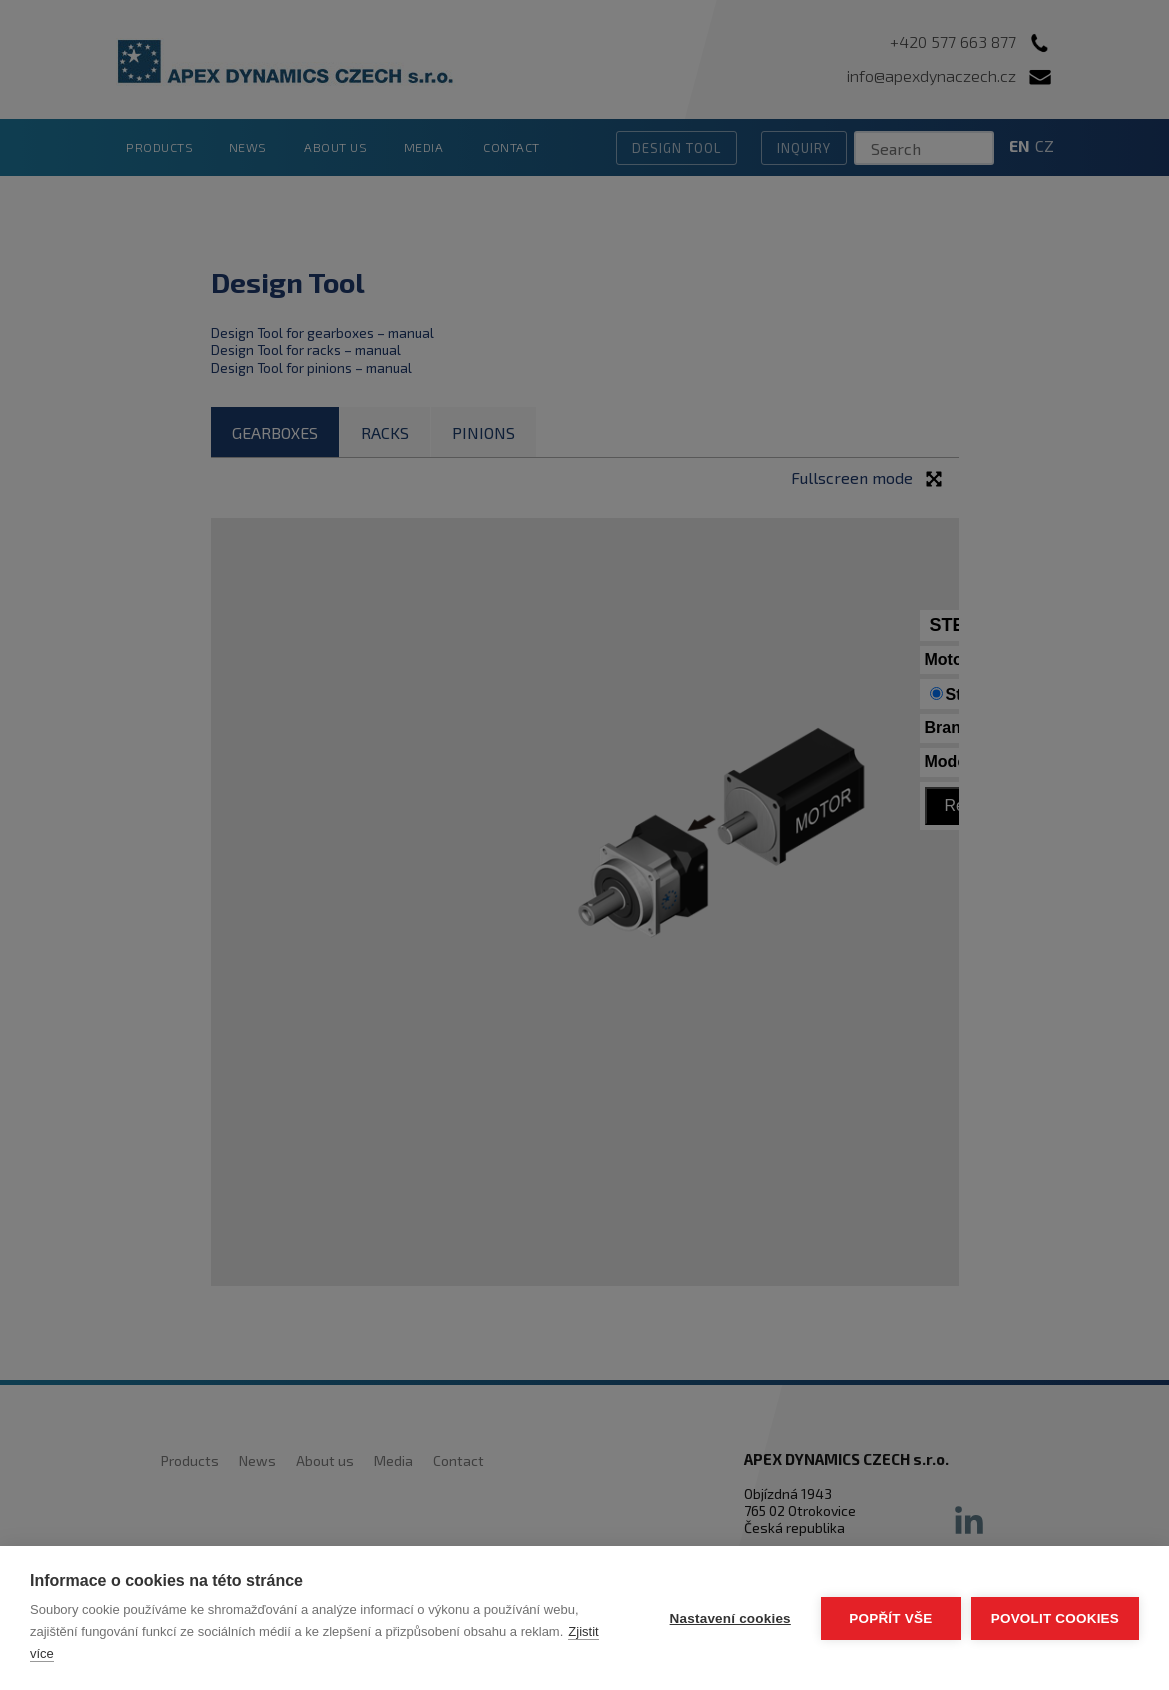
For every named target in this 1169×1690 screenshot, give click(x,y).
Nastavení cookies (730, 1618)
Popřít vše (890, 1618)
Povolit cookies (1055, 1618)
